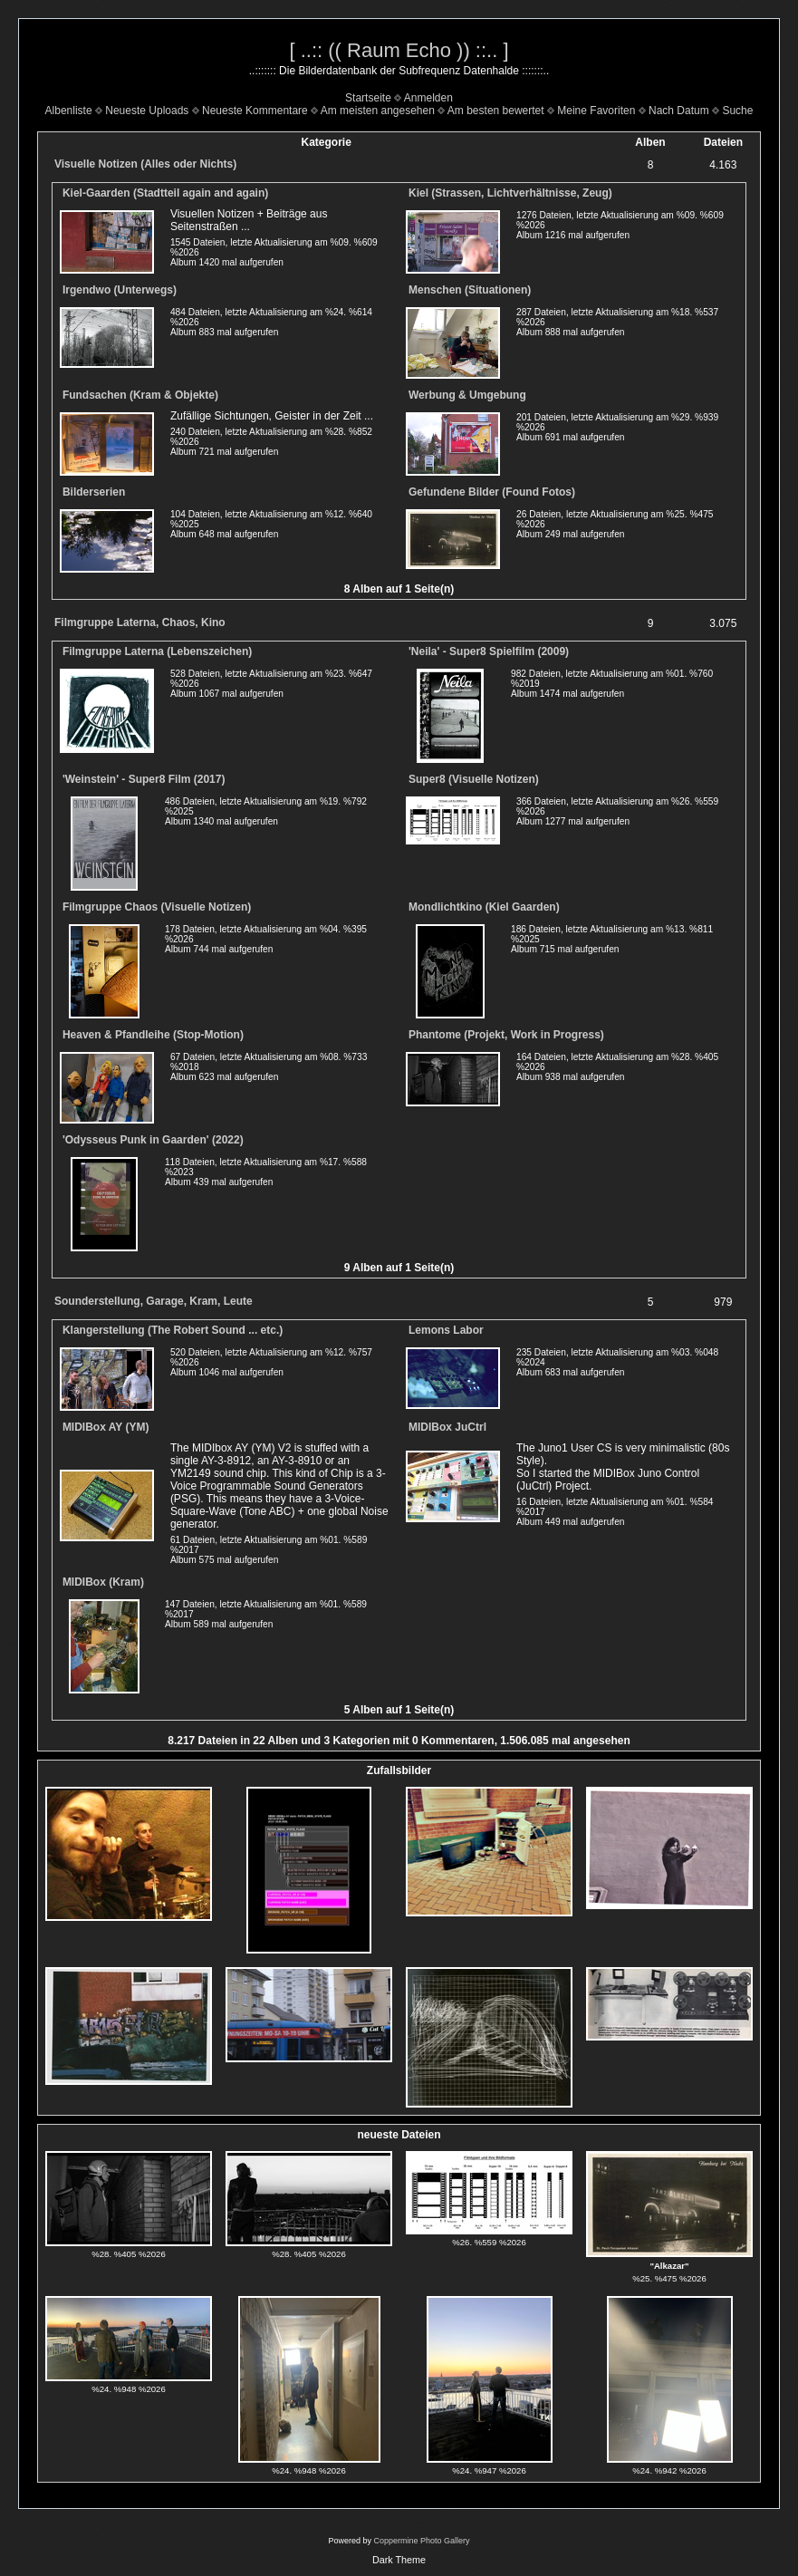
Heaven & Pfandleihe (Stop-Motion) (153, 1034)
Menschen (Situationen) (470, 290)
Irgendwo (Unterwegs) (119, 290)
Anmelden (428, 98)
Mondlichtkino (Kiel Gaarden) (484, 907)
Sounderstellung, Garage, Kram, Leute (153, 1301)
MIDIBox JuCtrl (447, 1427)
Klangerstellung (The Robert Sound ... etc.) (172, 1330)
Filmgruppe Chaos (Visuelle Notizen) (156, 907)
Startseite (368, 98)
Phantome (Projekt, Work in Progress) (506, 1034)
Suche (737, 110)
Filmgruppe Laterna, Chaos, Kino (140, 622)
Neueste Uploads (146, 110)
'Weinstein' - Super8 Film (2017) (144, 779)
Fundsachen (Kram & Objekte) (140, 395)
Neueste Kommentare (255, 110)
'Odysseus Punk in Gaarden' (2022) (153, 1140)
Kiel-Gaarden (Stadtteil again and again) (165, 193)
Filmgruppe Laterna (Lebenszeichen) (157, 651)
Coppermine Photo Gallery (421, 2540)
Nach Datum (679, 110)
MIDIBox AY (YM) (105, 1427)
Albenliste (68, 110)
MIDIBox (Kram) (103, 1582)
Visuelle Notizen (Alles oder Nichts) (145, 164)
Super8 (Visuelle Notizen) (474, 779)
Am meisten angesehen (378, 110)
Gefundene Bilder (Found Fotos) (492, 492)
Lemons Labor (446, 1330)
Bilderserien (93, 492)
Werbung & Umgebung (467, 395)
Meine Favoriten (596, 110)
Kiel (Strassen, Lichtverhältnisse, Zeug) (510, 193)
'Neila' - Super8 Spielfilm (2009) (489, 651)
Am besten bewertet (495, 110)
